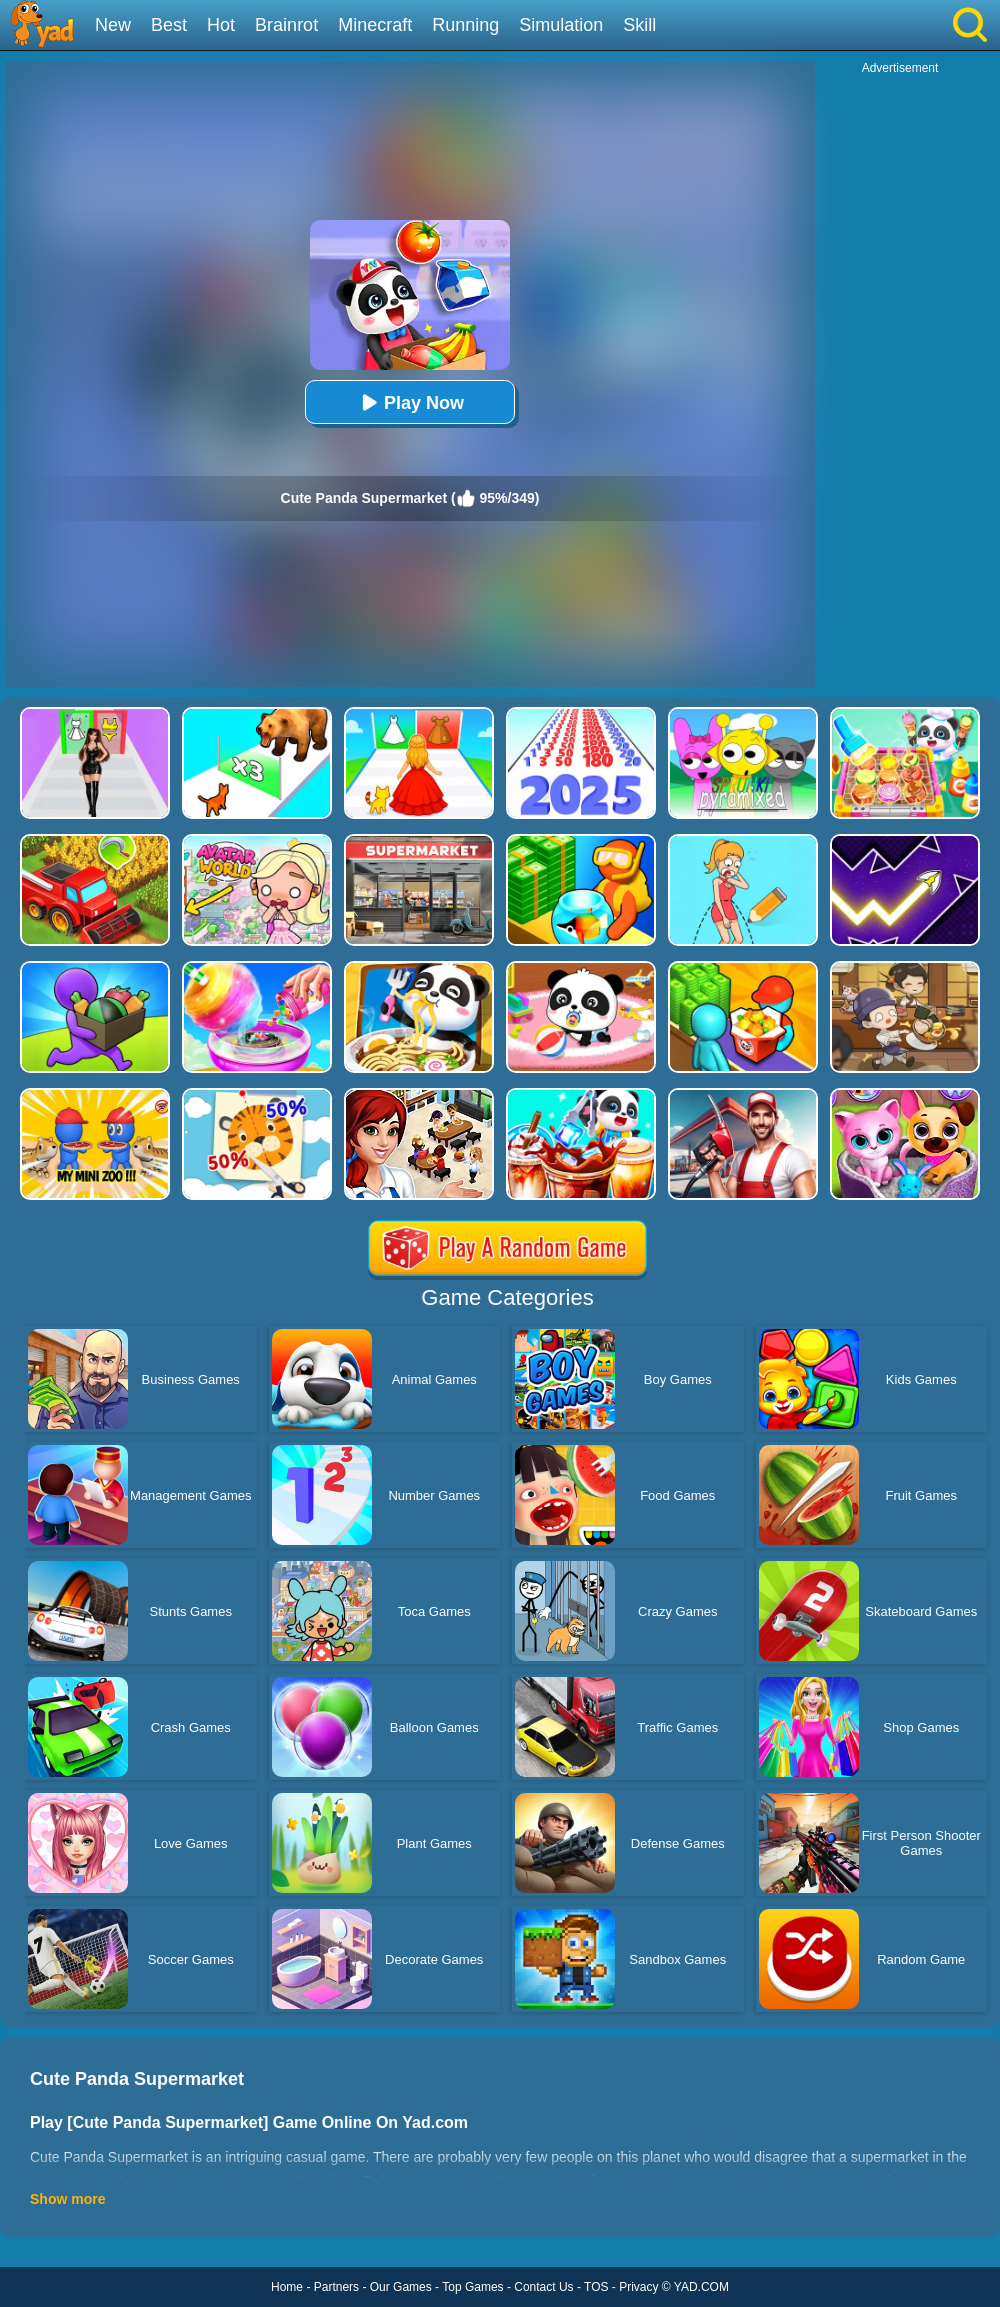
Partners (336, 2287)
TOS (596, 2287)
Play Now (410, 402)
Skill (639, 25)
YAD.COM (701, 2287)
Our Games (401, 2287)
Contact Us (543, 2287)
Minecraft (375, 25)
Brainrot (286, 25)
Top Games (472, 2287)
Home (287, 2287)
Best (169, 25)
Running (465, 25)
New (113, 25)
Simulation (561, 25)
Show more (67, 2199)
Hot (221, 25)
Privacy (638, 2287)
